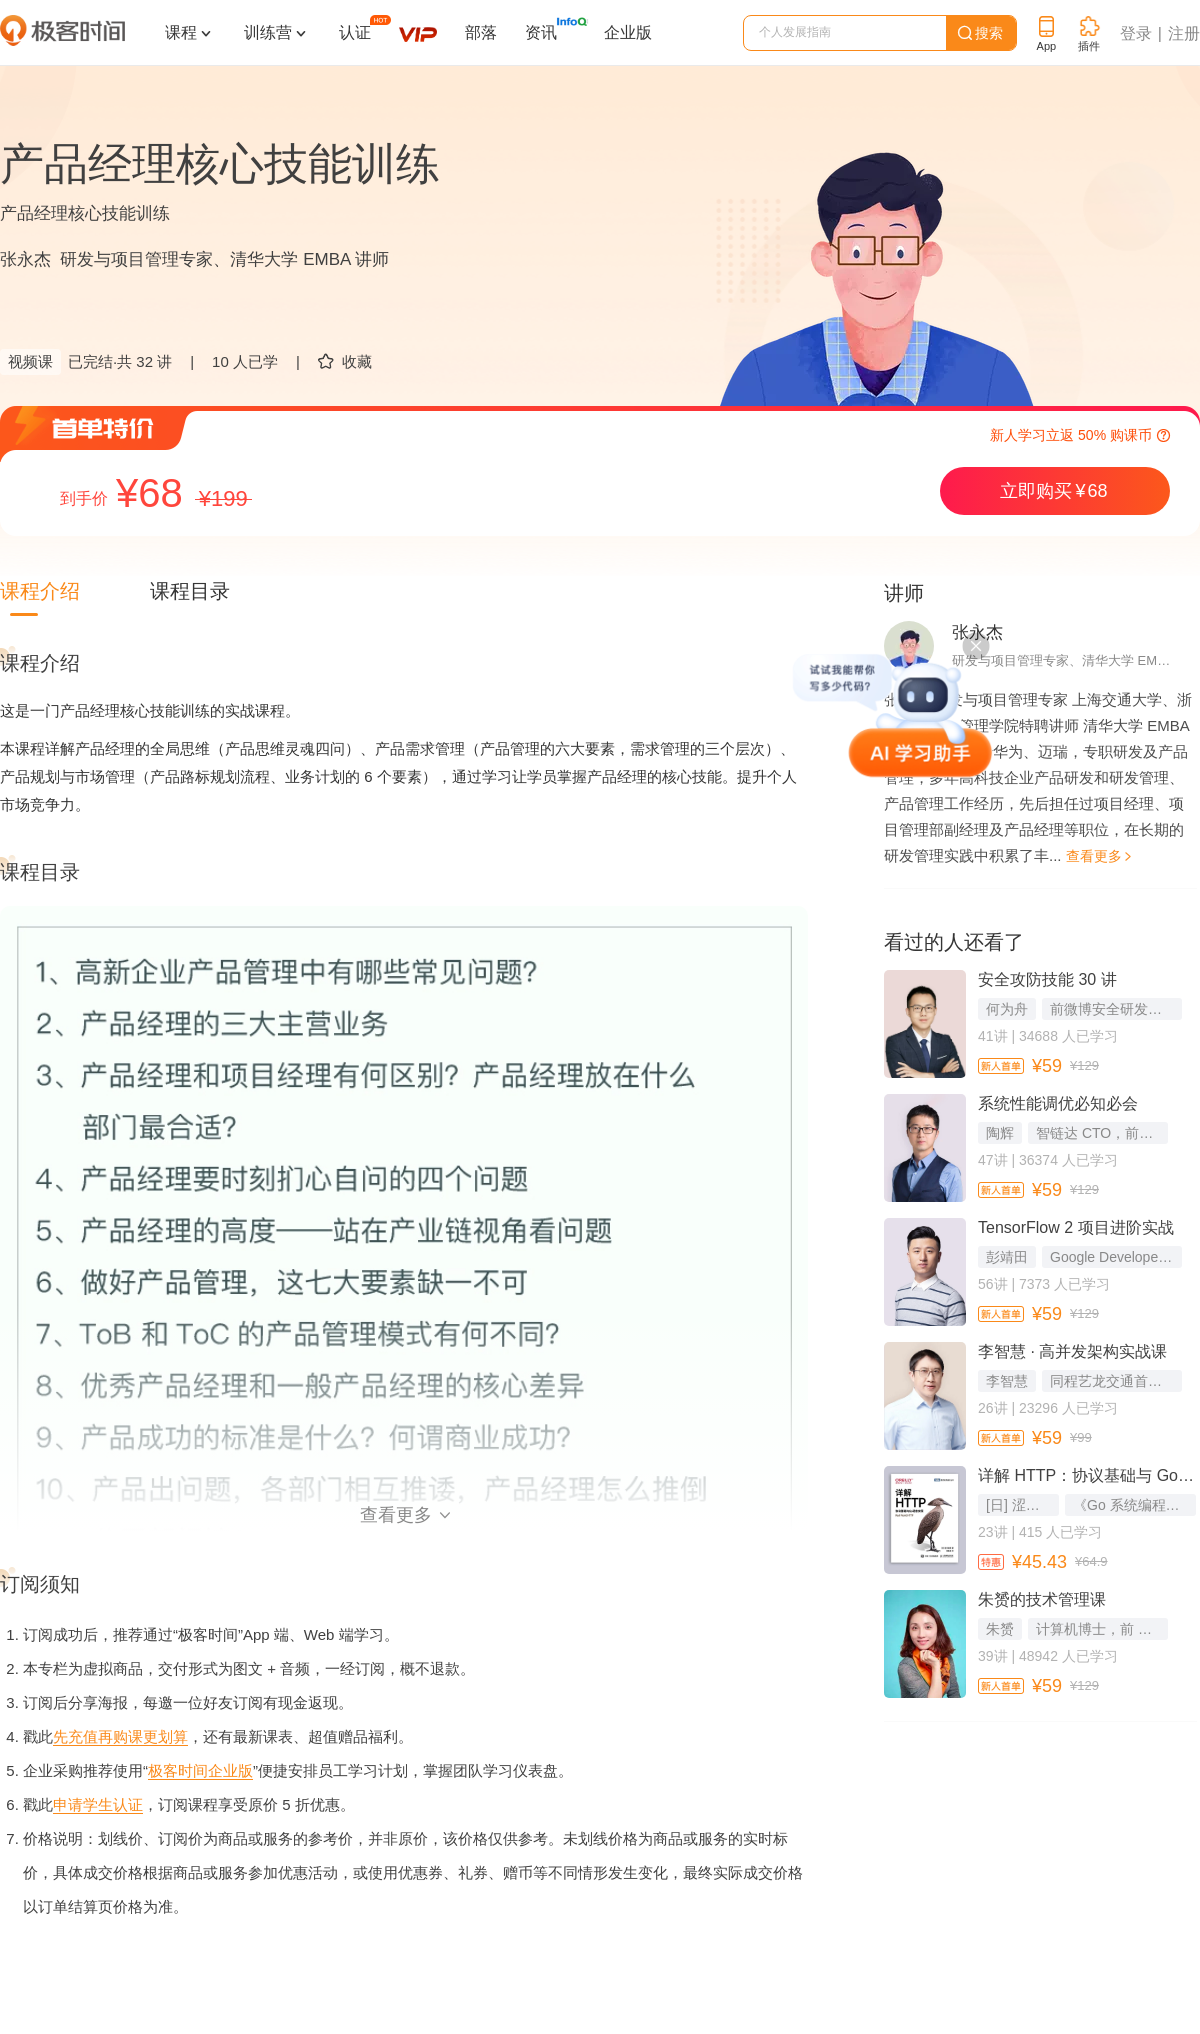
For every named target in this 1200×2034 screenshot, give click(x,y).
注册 (1184, 33)
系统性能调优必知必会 (1058, 1103)
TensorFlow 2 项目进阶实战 (1076, 1227)
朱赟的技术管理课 (1042, 1599)
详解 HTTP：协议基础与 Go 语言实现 (1087, 1475)
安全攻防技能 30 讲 (1047, 979)
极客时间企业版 (200, 1770)
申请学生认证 (98, 1804)
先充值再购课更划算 (120, 1736)
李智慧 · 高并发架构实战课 (1072, 1351)
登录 (1136, 33)
